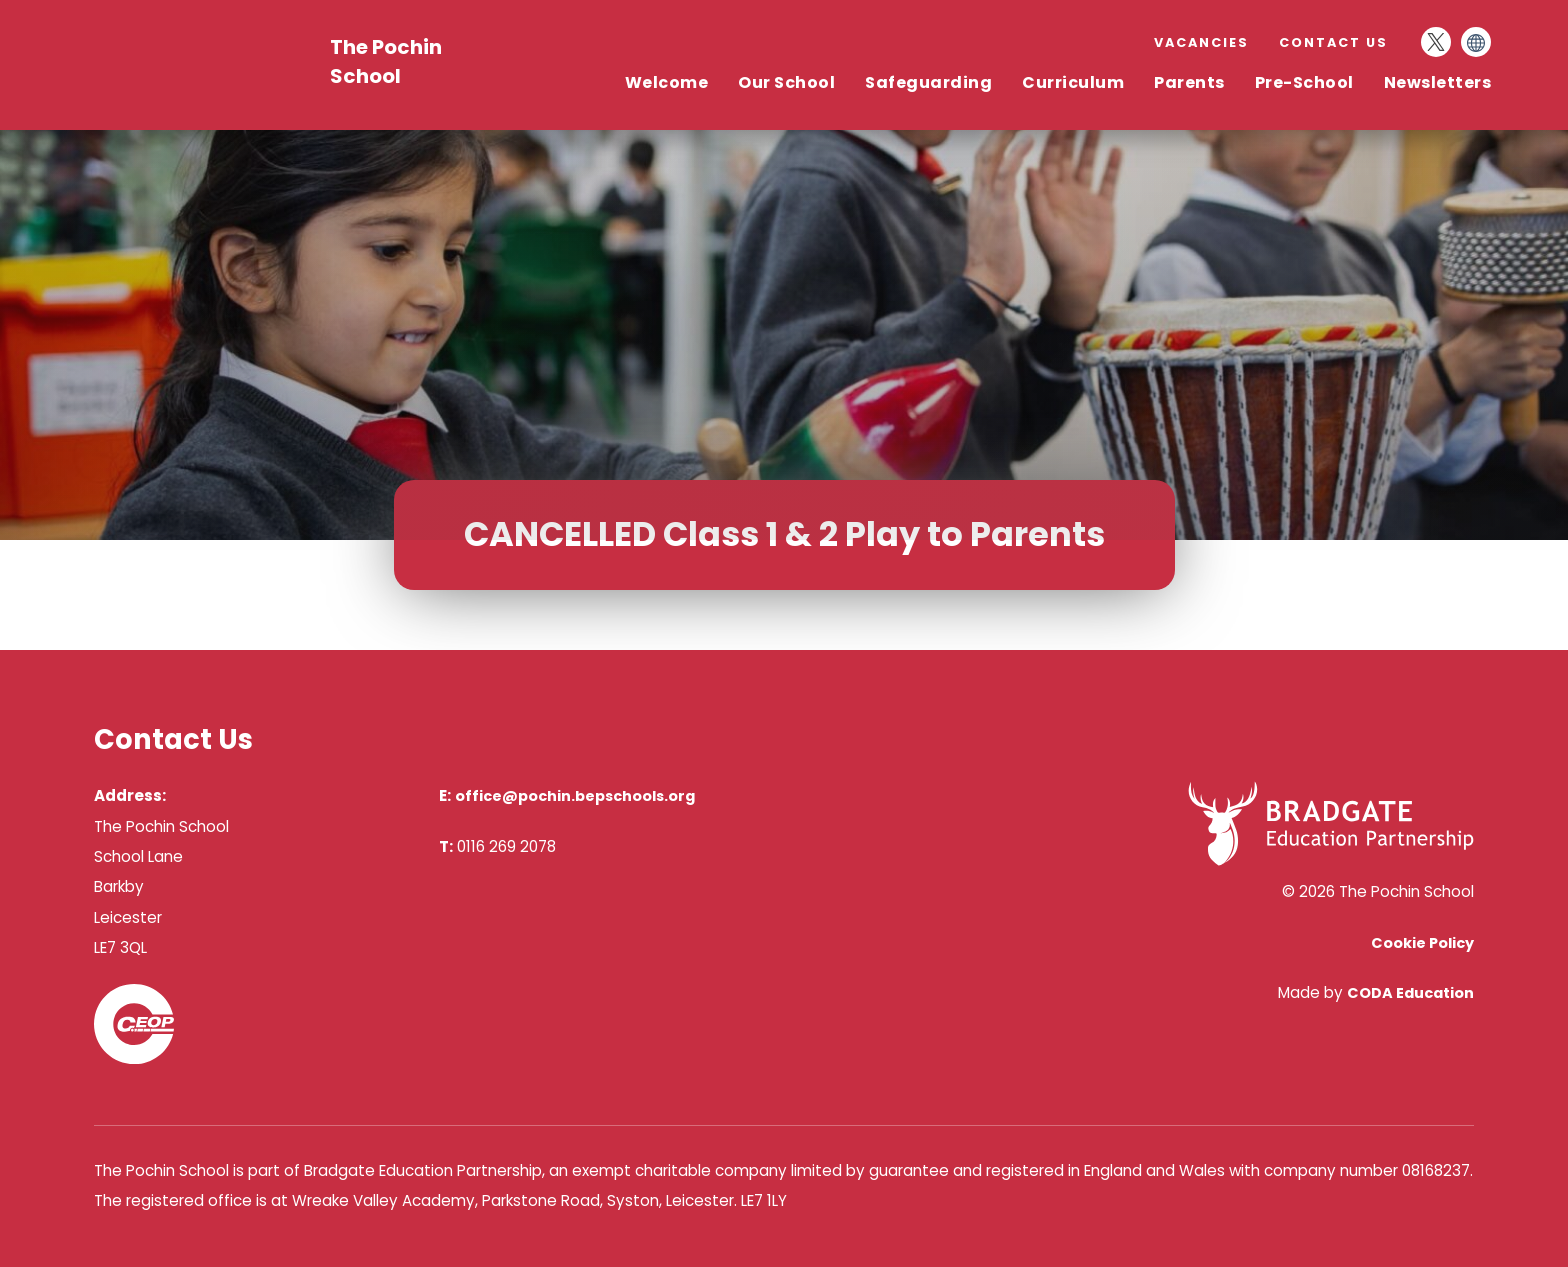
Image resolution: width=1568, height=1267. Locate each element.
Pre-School (1304, 82)
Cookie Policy (1422, 943)
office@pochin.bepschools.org (575, 796)
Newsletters (1438, 82)
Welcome (667, 82)
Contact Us (1333, 42)
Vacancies (1201, 42)
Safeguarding (928, 82)
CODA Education (1410, 993)
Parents (1189, 82)
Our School (786, 82)
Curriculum (1073, 82)
